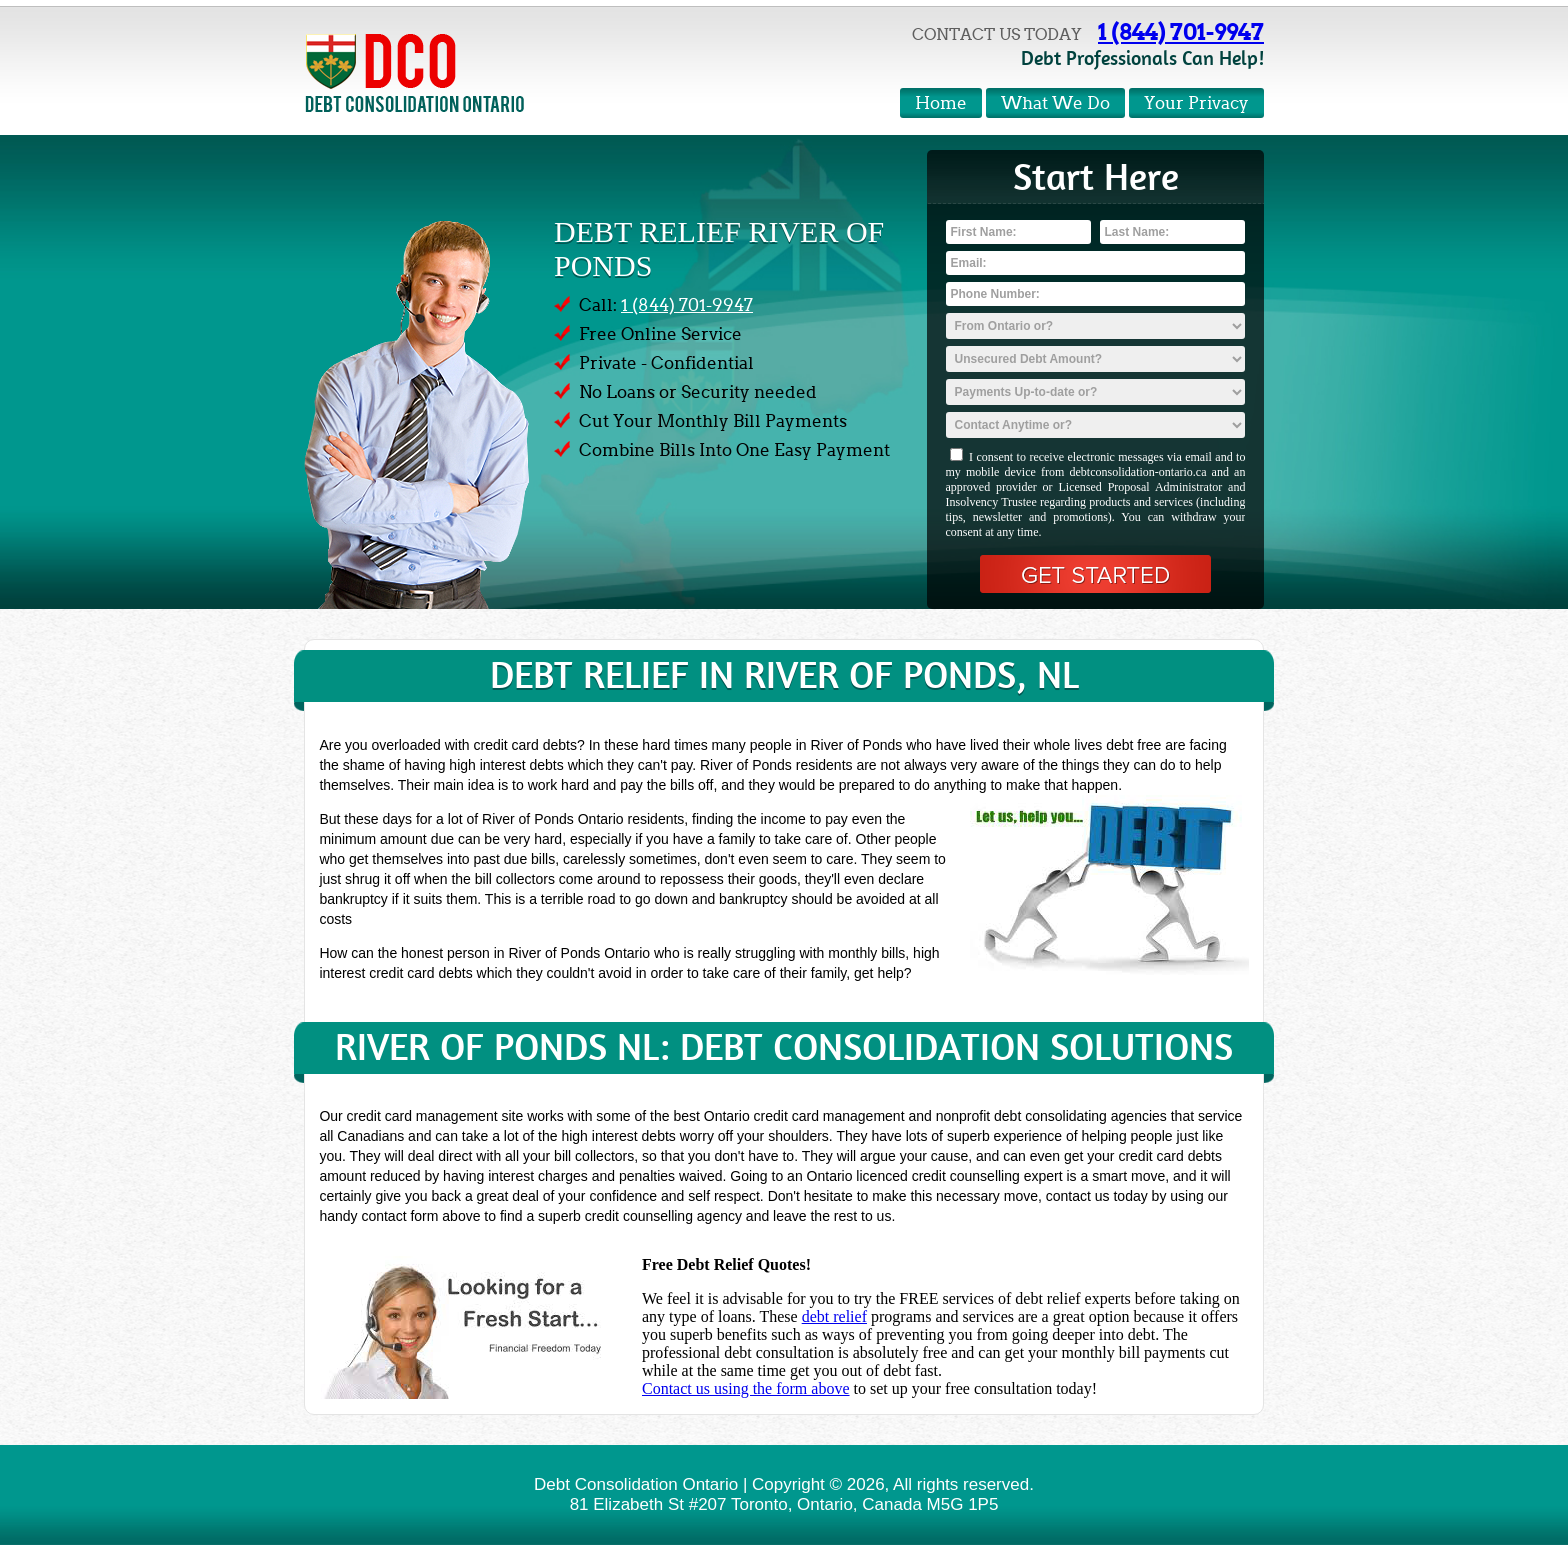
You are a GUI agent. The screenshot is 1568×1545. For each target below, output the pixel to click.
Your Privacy (1196, 103)
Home (941, 103)
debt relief (834, 1316)
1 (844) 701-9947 (1181, 32)
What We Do (1055, 103)
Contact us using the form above (746, 1388)
